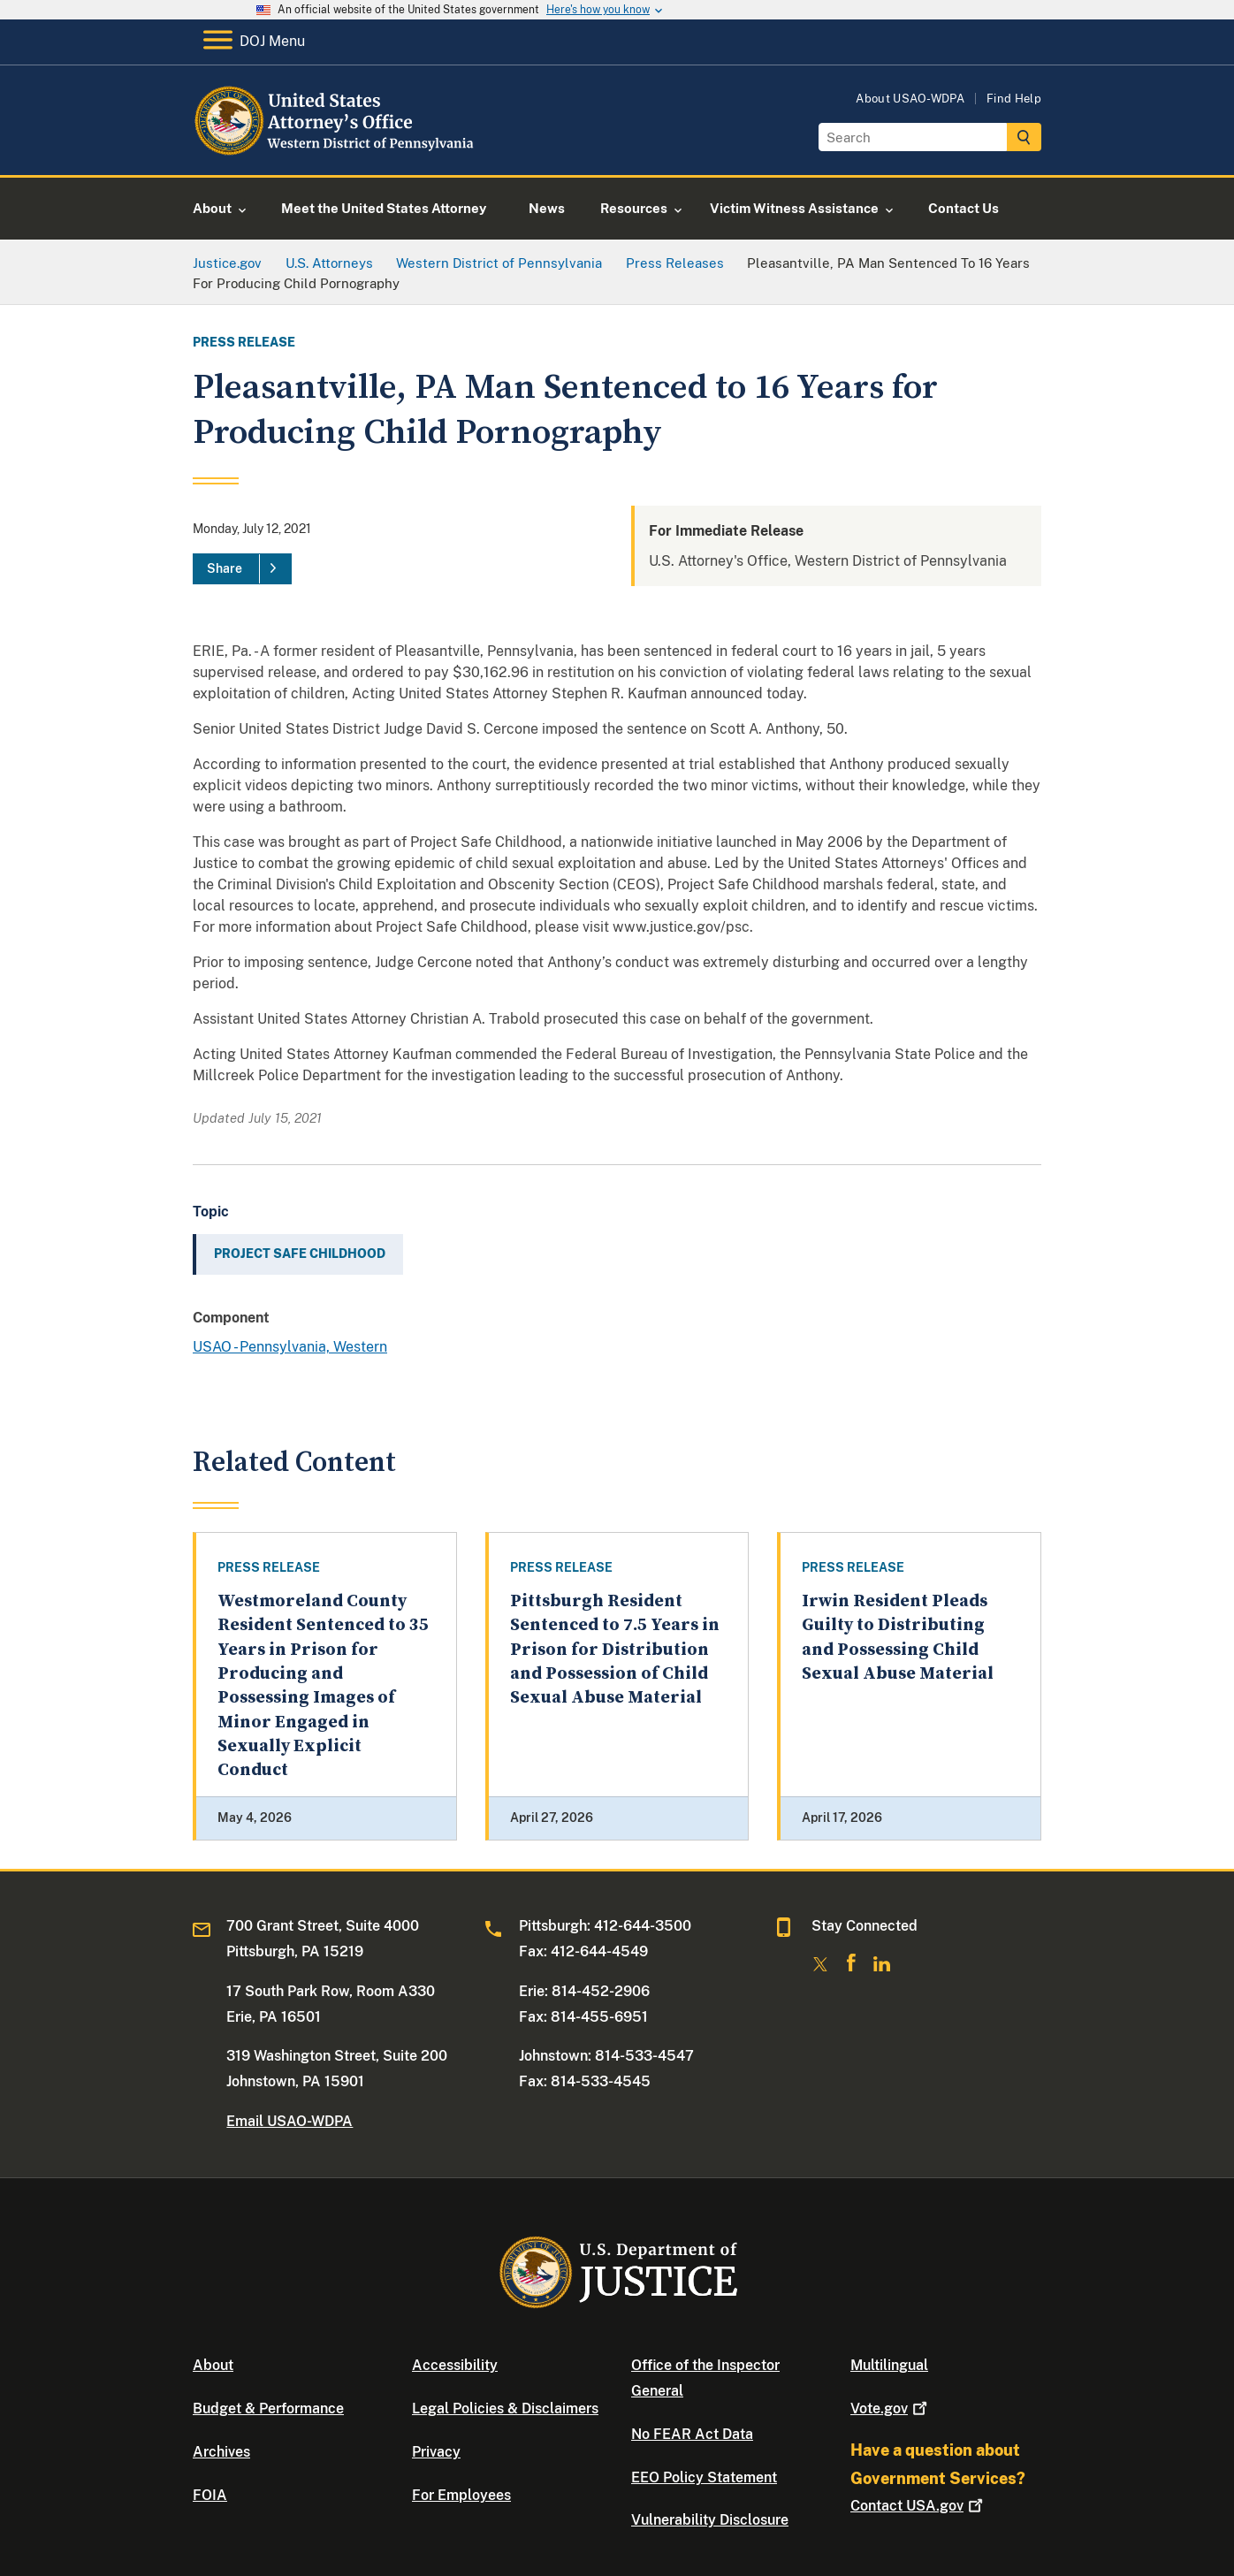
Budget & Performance (268, 2408)
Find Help (1013, 98)
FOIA (210, 2495)
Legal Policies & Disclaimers (505, 2408)
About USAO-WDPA (910, 98)
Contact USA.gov (918, 2505)
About (213, 2365)
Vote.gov (890, 2408)
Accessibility (455, 2365)
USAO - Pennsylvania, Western (290, 1346)
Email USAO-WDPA (289, 2121)
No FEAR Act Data (692, 2434)
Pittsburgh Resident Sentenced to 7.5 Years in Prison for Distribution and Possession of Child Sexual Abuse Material (615, 1649)
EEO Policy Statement (704, 2477)
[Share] (242, 569)
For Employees (461, 2495)
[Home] (336, 154)
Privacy (436, 2451)
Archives (221, 2451)
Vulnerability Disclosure (709, 2519)
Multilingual (889, 2365)
